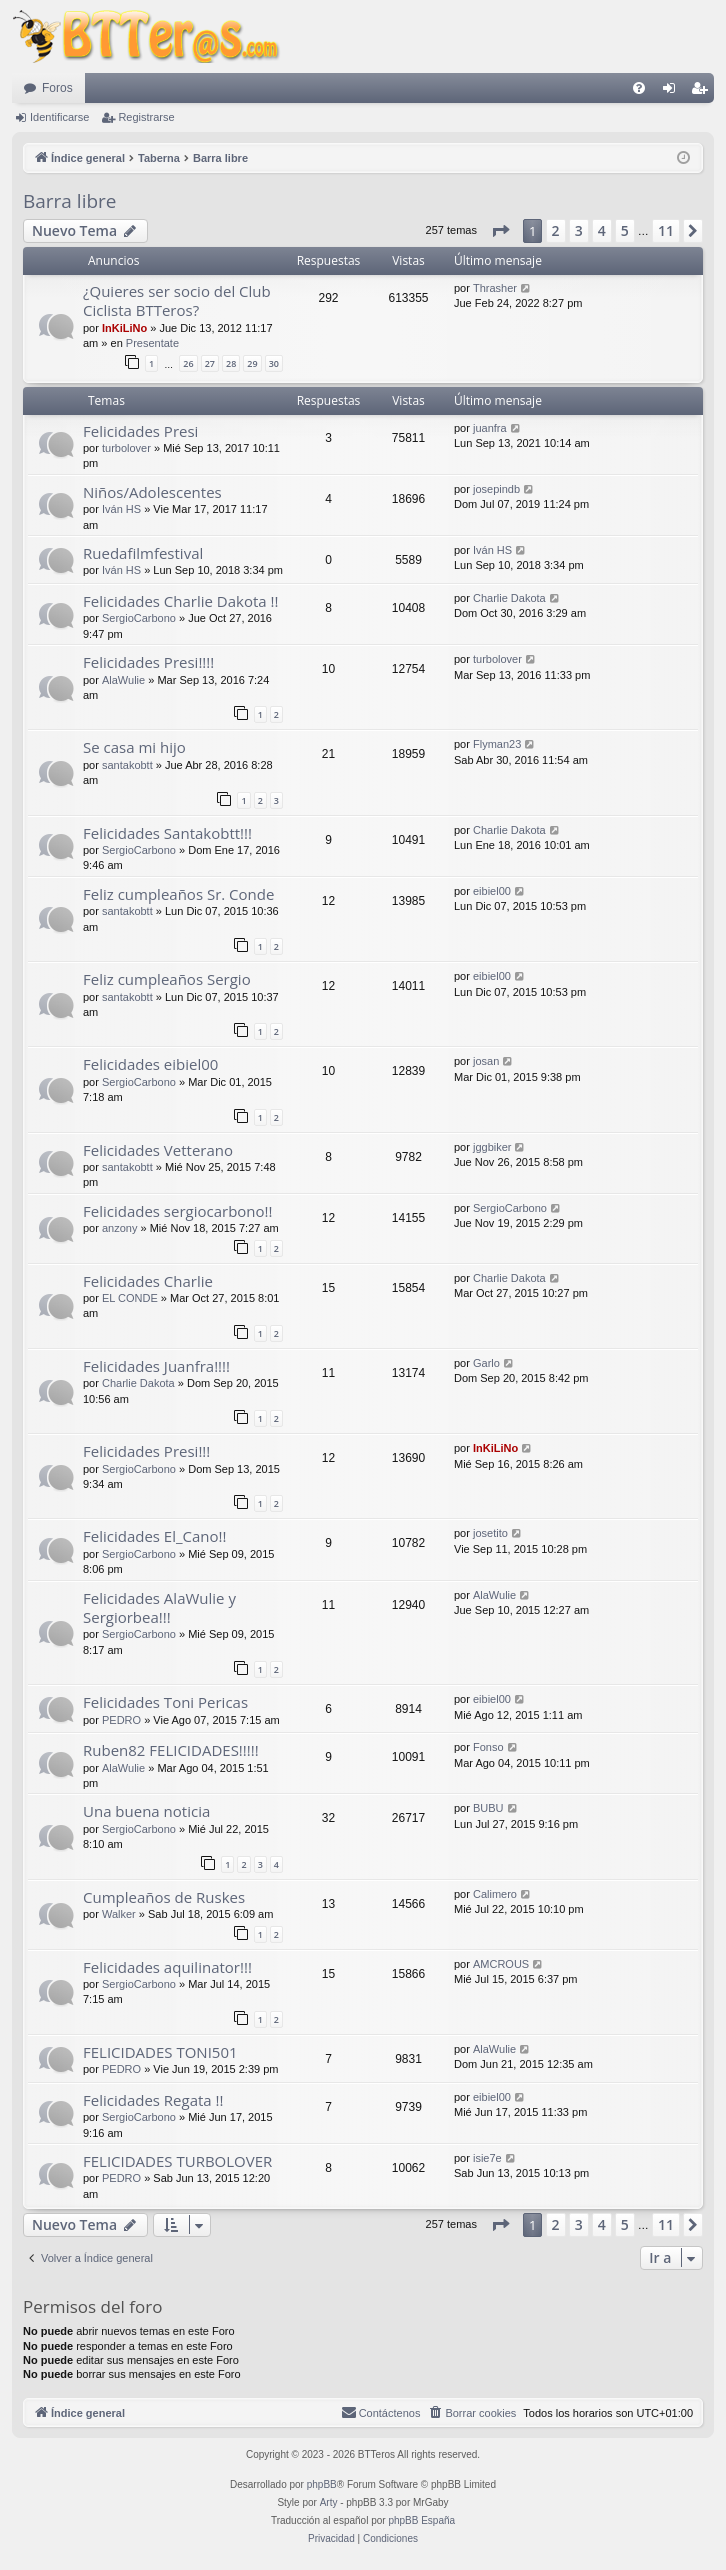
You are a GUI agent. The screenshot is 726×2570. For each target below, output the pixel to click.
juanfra (490, 428)
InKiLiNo (124, 328)
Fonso (488, 1747)
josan (486, 1061)
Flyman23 (497, 744)
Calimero (495, 1894)
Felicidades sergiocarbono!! (178, 1211)
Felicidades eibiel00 (150, 1064)
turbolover (126, 448)
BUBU (488, 1808)
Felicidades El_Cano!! (155, 1536)
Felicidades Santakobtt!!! (167, 833)
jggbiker (492, 1147)
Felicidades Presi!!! (146, 1451)
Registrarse (146, 117)
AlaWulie (123, 680)
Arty (329, 2502)
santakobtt (127, 765)
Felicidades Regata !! (153, 2100)
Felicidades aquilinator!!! (167, 1967)
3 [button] (579, 230)
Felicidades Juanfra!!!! (156, 1366)
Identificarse (59, 117)
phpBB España (421, 2520)
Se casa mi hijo (134, 747)
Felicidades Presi (140, 431)
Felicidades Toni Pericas (165, 1702)
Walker (119, 1914)
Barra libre (70, 201)
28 (231, 363)
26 (188, 363)
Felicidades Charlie (148, 1281)
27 (210, 363)
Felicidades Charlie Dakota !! (181, 601)
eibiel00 (492, 891)
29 (252, 363)
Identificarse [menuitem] (673, 92)
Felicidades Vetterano (158, 1150)
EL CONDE (130, 1298)
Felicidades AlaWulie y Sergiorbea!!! (159, 1607)
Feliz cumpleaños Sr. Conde (178, 894)
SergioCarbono (139, 618)
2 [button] (556, 230)
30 (274, 363)
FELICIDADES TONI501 (160, 2052)
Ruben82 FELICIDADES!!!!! (171, 1750)
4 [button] (602, 230)
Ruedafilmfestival (143, 553)
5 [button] (625, 230)
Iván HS (121, 509)
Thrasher (495, 288)
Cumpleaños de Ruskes (164, 1897)
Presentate (152, 343)
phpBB (322, 2484)
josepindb (496, 489)
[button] (500, 231)
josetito (490, 1533)
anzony (119, 1228)
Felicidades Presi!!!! (148, 662)
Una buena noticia (146, 1811)
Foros (57, 88)
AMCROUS (501, 1964)
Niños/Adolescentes (152, 492)
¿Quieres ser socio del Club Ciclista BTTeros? (177, 300)
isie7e (487, 2158)
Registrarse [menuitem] (703, 92)
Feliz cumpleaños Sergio (167, 979)
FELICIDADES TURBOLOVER (177, 2161)
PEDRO (121, 1720)
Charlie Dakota (509, 598)
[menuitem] (639, 88)
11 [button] (666, 230)
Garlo (486, 1363)
